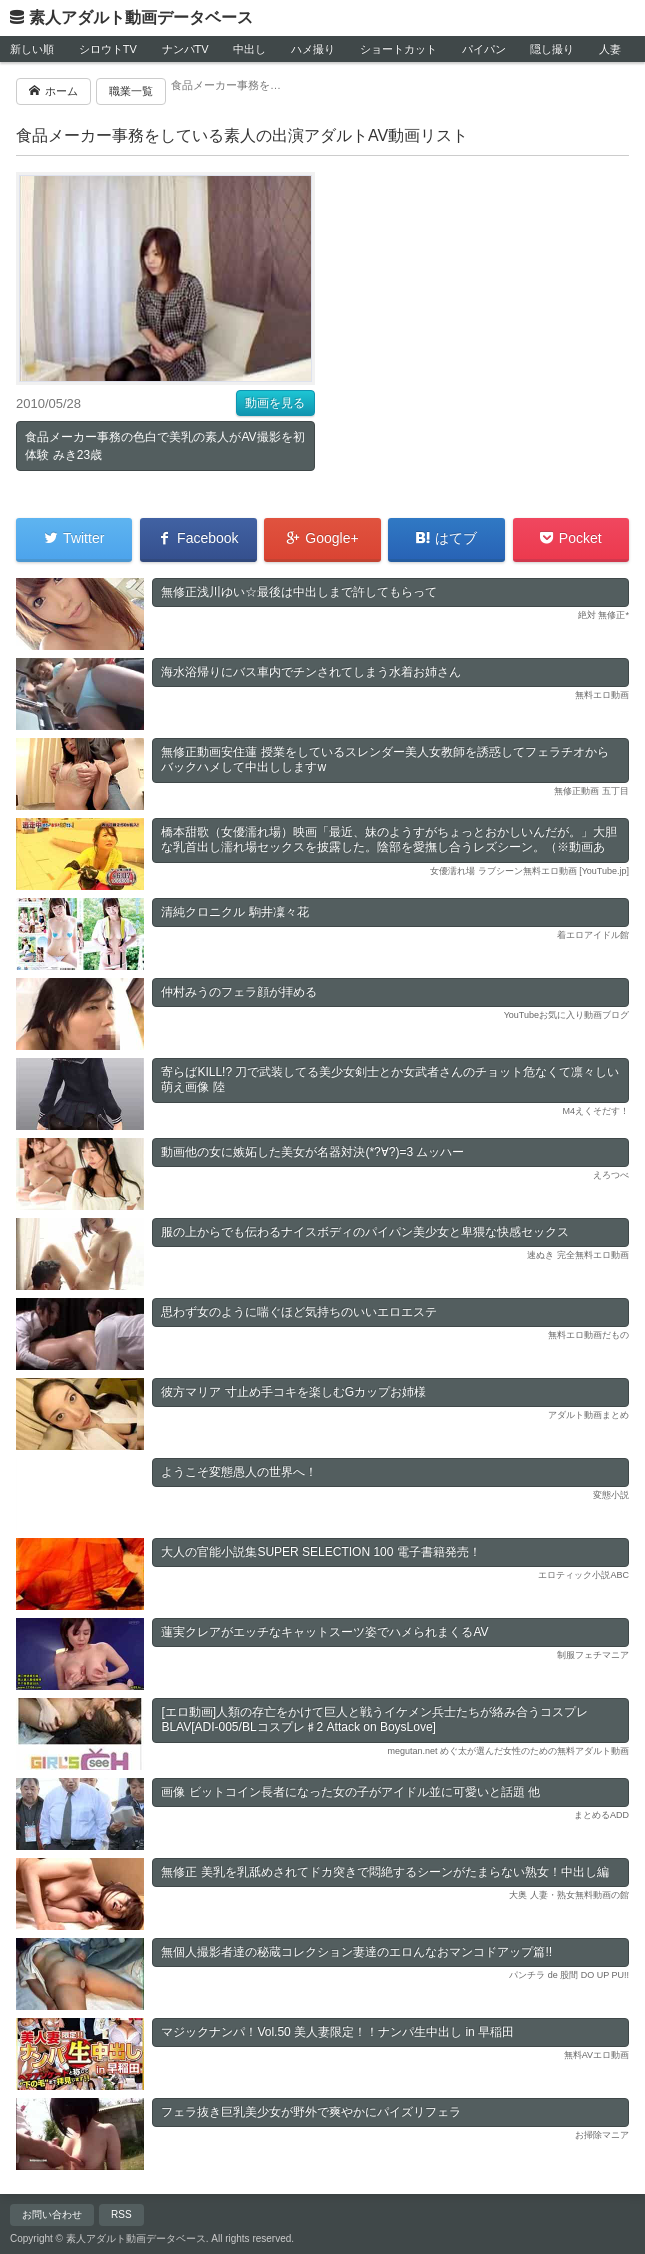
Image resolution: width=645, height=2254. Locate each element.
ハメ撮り (313, 49)
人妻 (610, 49)
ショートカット (398, 49)
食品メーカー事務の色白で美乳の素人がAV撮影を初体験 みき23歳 (164, 446)
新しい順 (32, 49)
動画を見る (275, 403)
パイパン (484, 49)
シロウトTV (108, 49)
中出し (249, 49)
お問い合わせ (52, 2214)
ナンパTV (185, 49)
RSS (121, 2214)
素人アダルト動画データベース (141, 17)
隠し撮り (552, 49)
